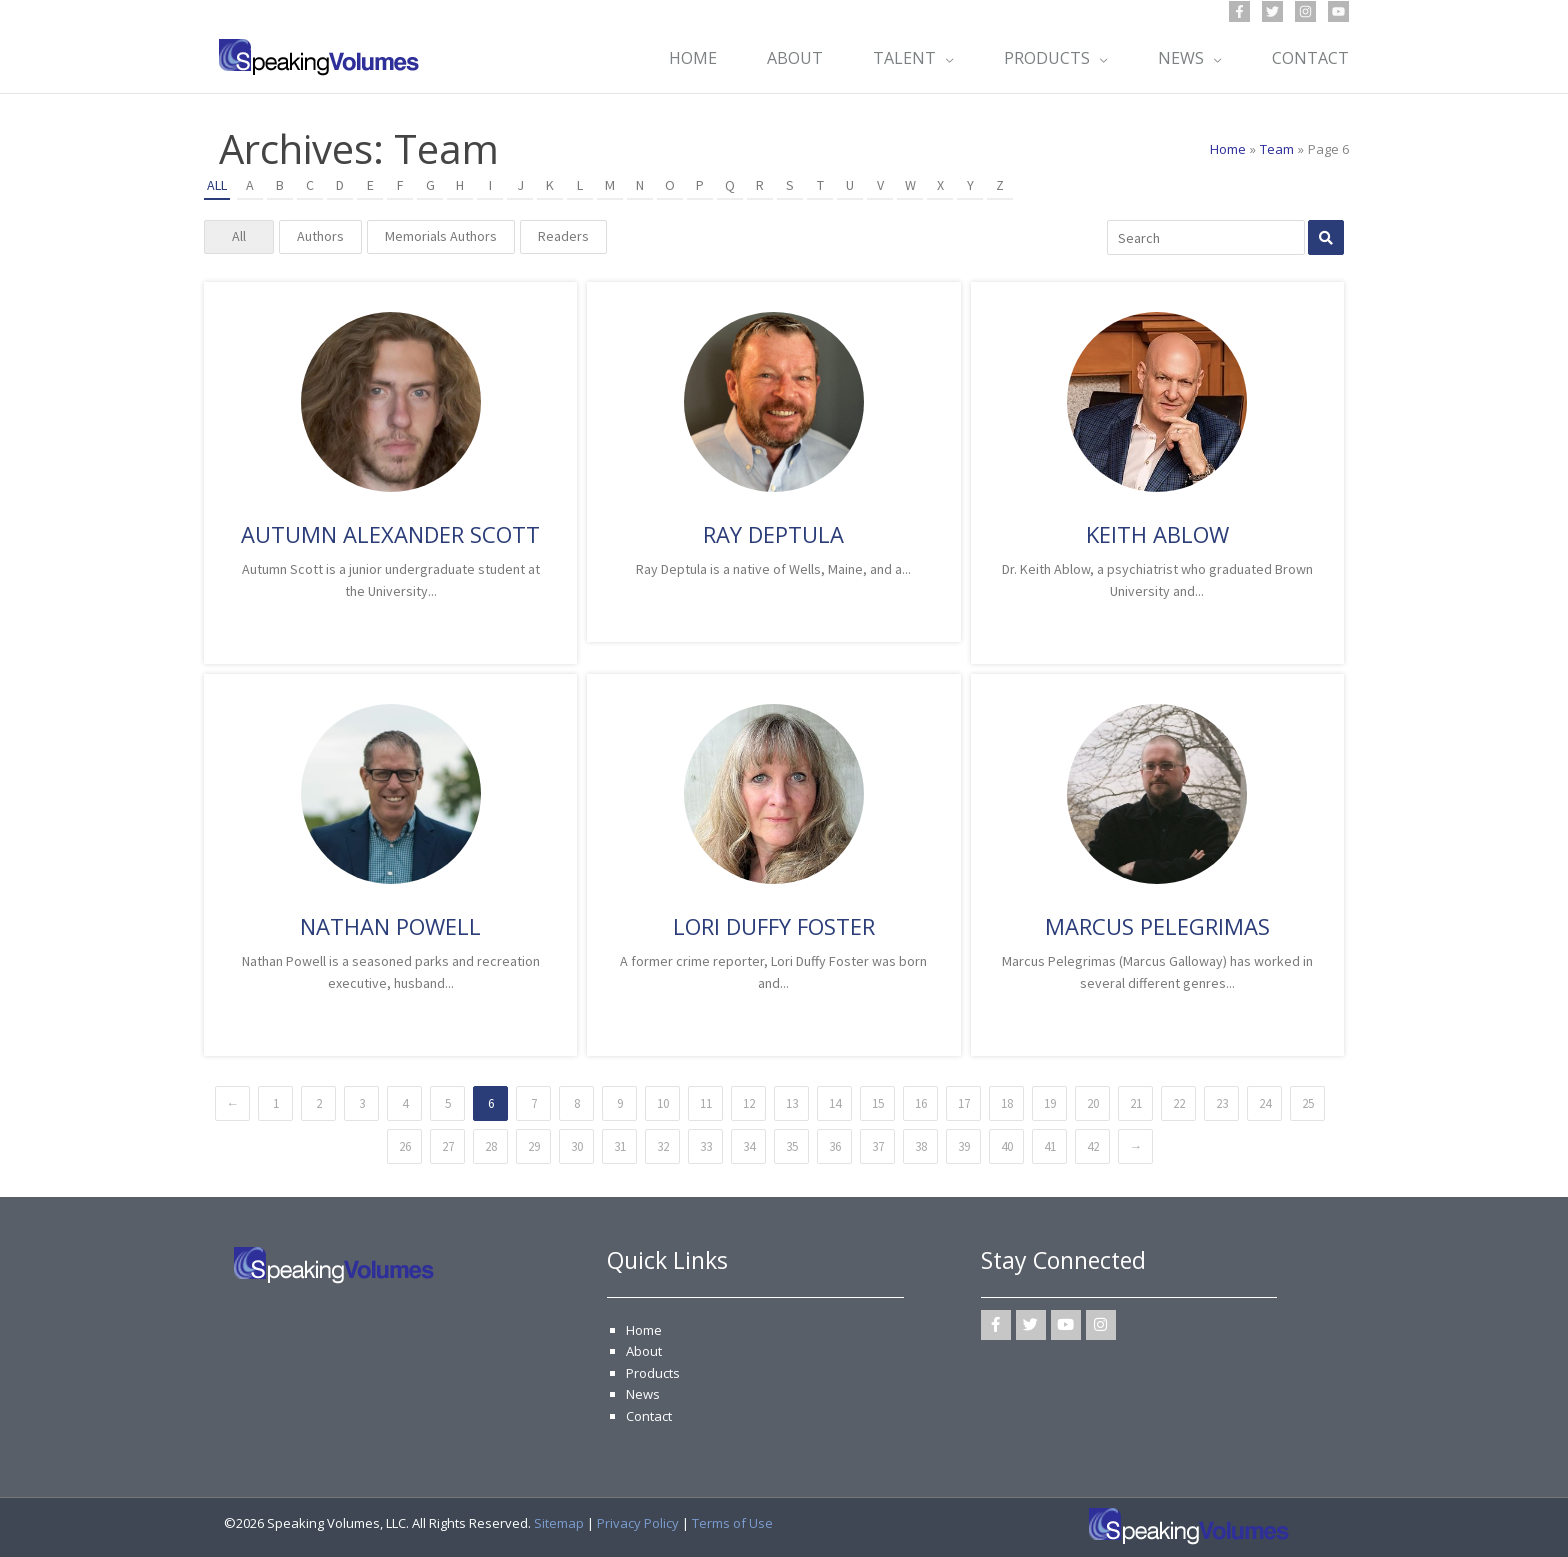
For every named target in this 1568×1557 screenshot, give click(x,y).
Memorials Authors (441, 236)
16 (921, 1103)
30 (577, 1146)
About (644, 1351)
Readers (563, 236)
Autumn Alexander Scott (390, 534)
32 (663, 1146)
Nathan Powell (390, 926)
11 (706, 1103)
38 (921, 1146)
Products (653, 1373)
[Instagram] (1305, 11)
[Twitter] (1272, 11)
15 (878, 1103)
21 (1136, 1103)
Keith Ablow (1157, 534)
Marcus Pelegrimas (1157, 926)
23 (1222, 1103)
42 (1093, 1146)
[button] (945, 58)
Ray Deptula (773, 534)
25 (1308, 1103)
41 (1050, 1146)
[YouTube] (1338, 11)
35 (792, 1146)
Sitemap (559, 1523)
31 (620, 1146)
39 (964, 1146)
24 (1265, 1103)
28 (491, 1146)
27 (448, 1146)
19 (1050, 1103)
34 (749, 1146)
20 (1093, 1103)
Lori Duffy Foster (774, 926)
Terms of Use (732, 1523)
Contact (649, 1416)
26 (405, 1146)
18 (1007, 1103)
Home (644, 1330)
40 (1007, 1146)
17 (964, 1103)
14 (835, 1103)
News (643, 1394)
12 (749, 1103)
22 (1179, 1103)
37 (878, 1146)
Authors (320, 236)
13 (792, 1103)
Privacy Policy (638, 1523)
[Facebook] (1239, 11)
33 (706, 1146)
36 (835, 1146)
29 (534, 1146)
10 (663, 1103)
